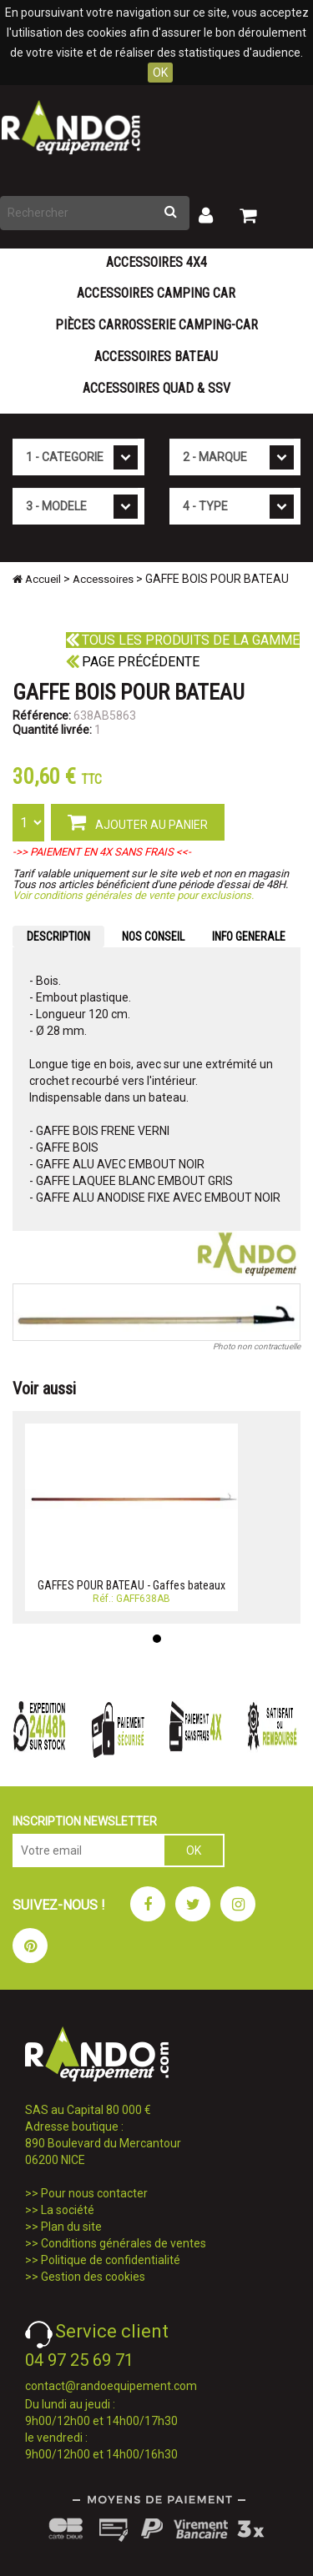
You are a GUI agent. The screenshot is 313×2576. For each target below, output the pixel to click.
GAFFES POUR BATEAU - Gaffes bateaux (131, 1585)
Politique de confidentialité (110, 2260)
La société (67, 2210)
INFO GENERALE (248, 936)
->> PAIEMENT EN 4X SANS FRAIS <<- (102, 852)
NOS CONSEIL (153, 936)
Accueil (37, 579)
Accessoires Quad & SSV (156, 388)
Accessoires (103, 579)
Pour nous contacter (94, 2193)
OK (160, 72)
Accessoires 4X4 (156, 262)
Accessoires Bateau (156, 356)
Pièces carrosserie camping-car (156, 325)
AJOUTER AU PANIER (138, 821)
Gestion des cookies (93, 2276)
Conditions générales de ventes (123, 2243)
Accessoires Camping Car (156, 293)
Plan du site (71, 2226)
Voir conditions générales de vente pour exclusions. (133, 895)
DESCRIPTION (58, 936)
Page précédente (132, 662)
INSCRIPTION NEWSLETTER (85, 1821)
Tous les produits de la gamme (183, 640)
